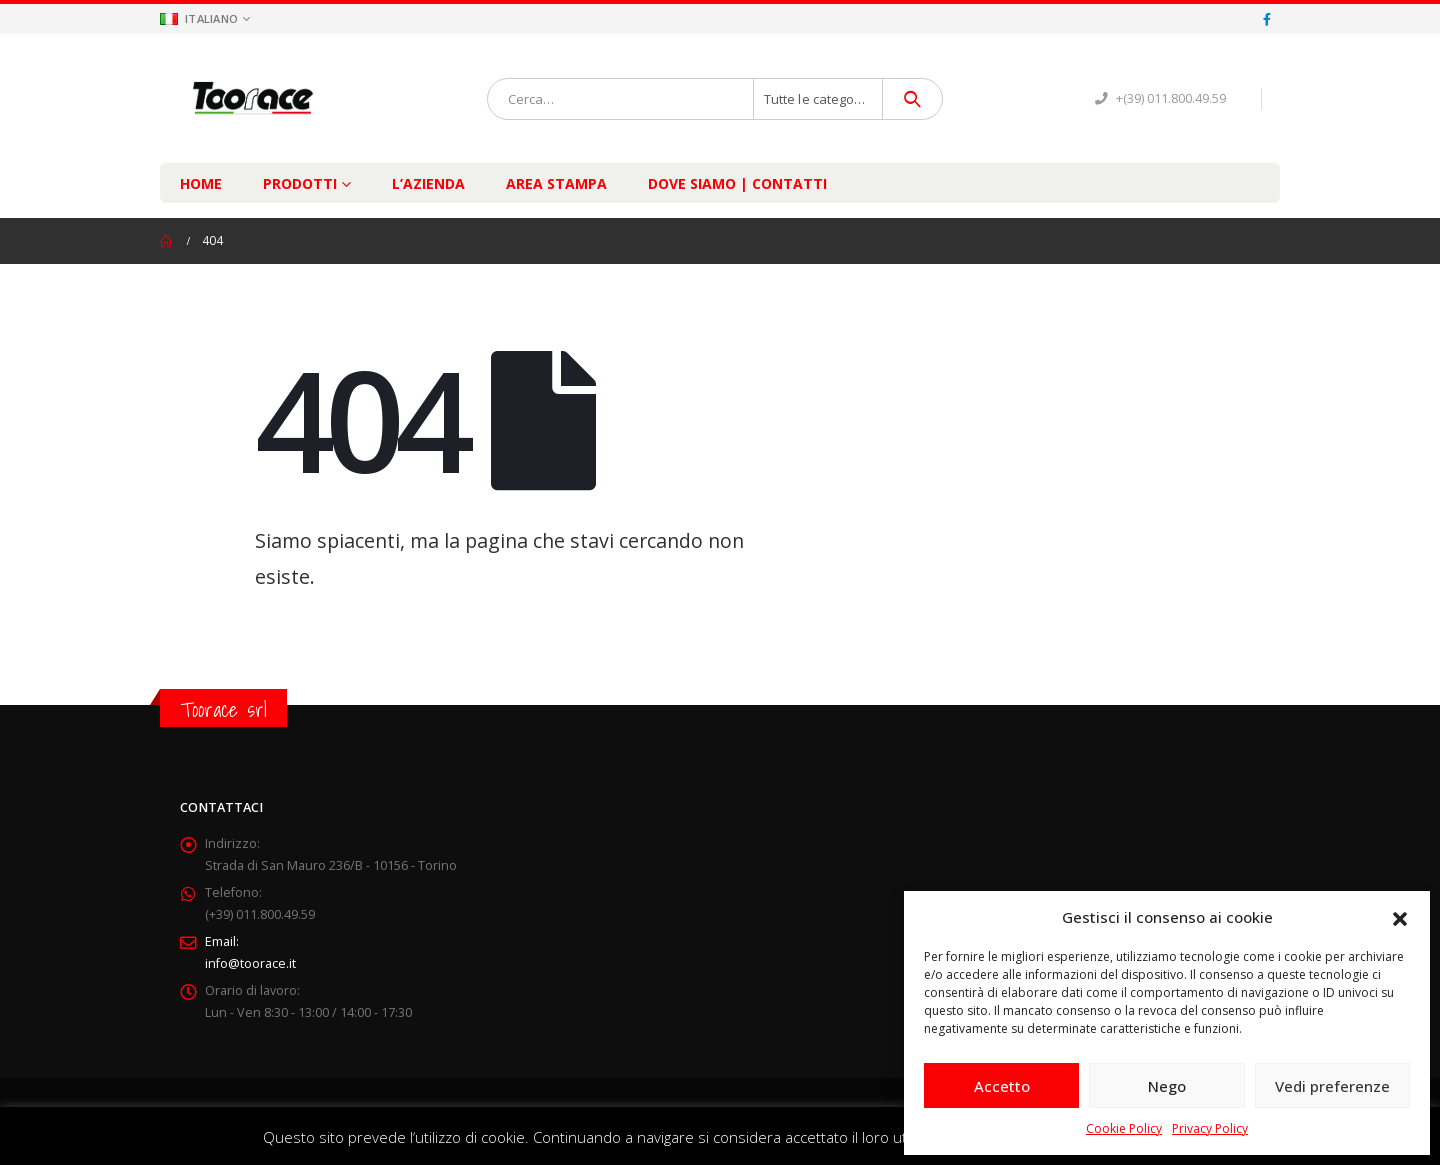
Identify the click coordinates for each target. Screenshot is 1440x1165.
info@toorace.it (250, 963)
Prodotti (300, 183)
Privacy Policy (1210, 1128)
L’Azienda (428, 183)
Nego (1167, 1086)
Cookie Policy (1124, 1128)
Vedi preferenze (1332, 1086)
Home (201, 183)
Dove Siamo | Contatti (737, 183)
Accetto (1002, 1086)
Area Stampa (556, 183)
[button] (1400, 917)
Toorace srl (223, 709)
